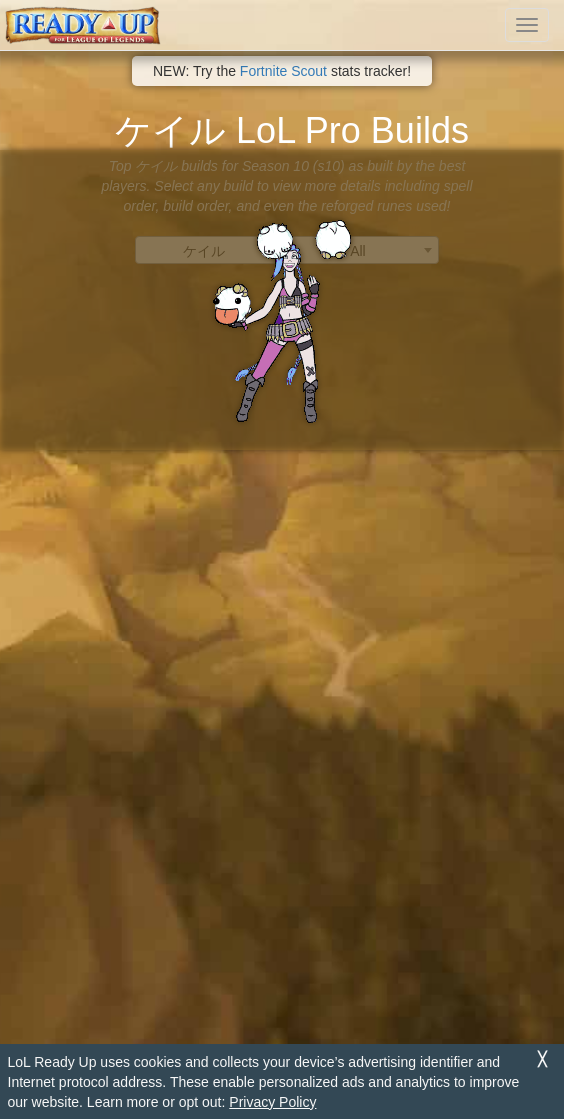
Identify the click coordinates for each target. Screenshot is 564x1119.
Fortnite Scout (283, 71)
